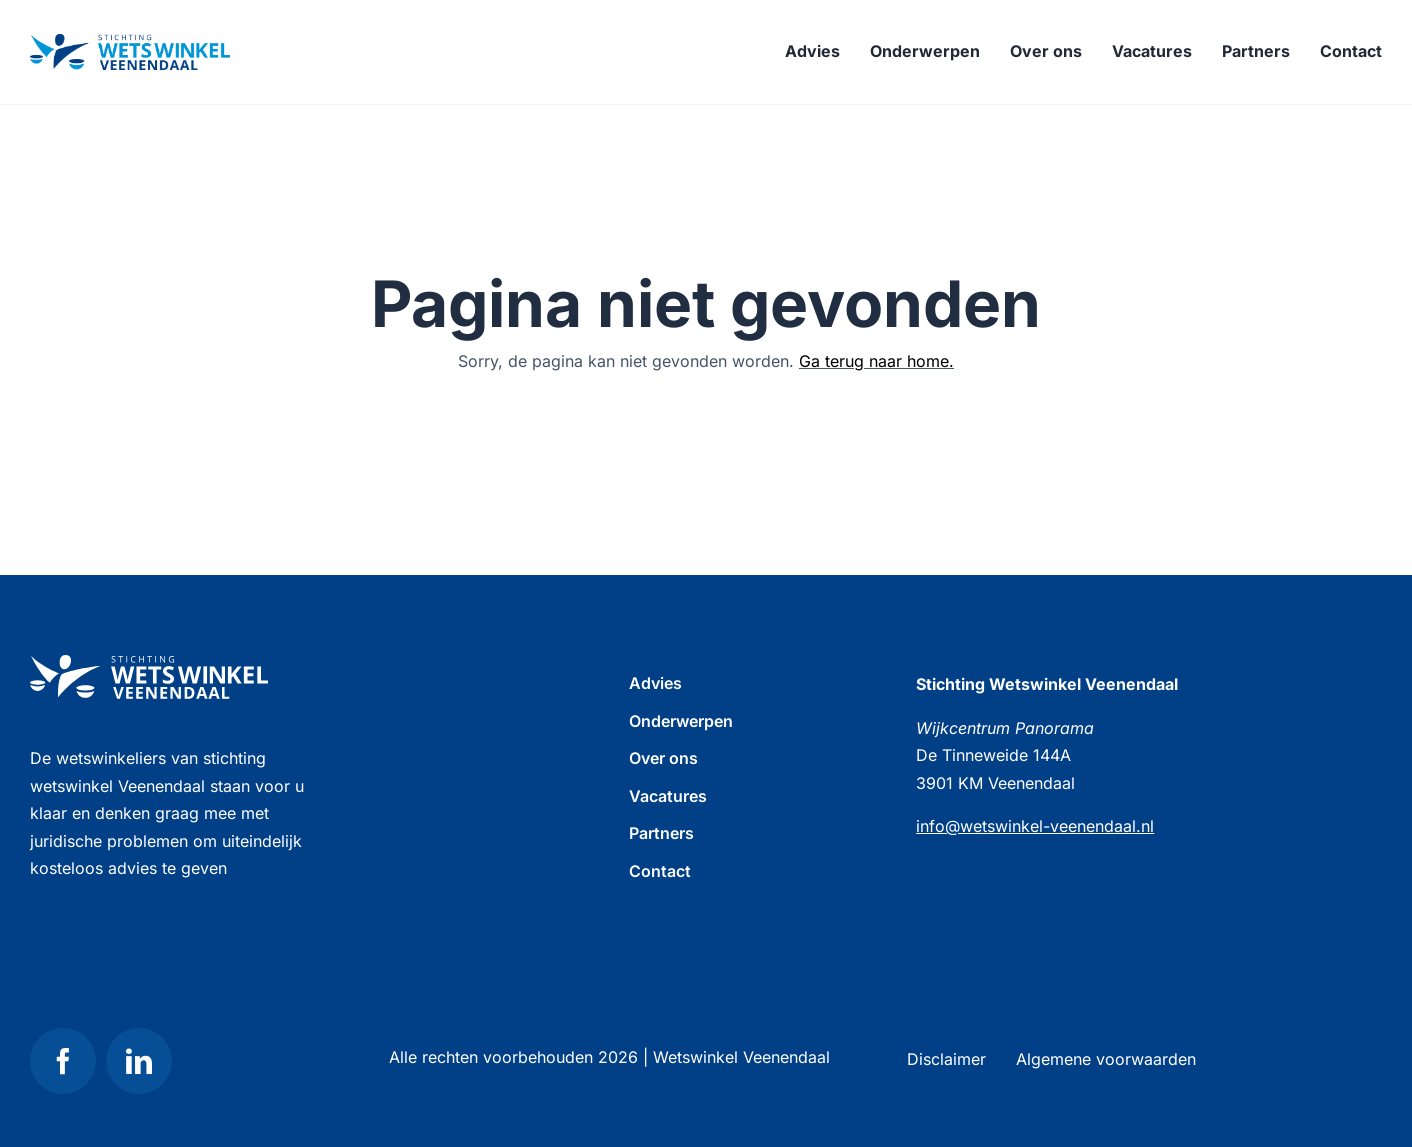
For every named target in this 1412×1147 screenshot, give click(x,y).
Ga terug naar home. (876, 361)
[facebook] (63, 1061)
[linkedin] (139, 1061)
